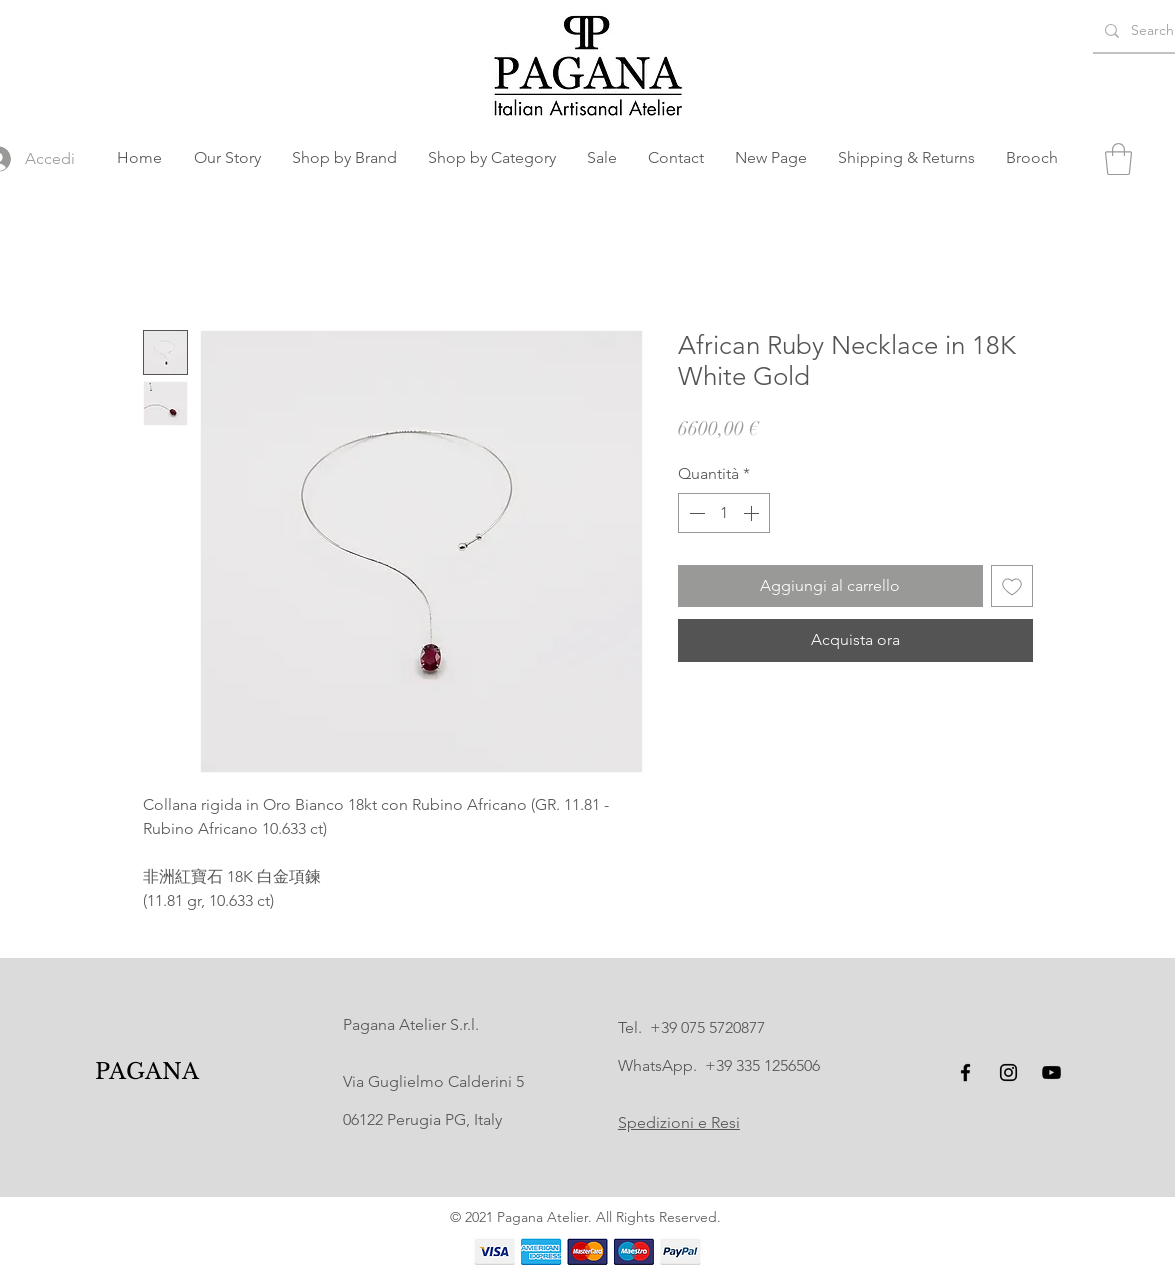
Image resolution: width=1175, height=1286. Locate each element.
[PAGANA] (146, 1072)
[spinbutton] (724, 513)
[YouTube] (1051, 1072)
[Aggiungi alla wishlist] (1012, 586)
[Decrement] (695, 513)
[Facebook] (965, 1072)
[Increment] (753, 513)
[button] (345, 158)
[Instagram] (1008, 1072)
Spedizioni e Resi (679, 1122)
